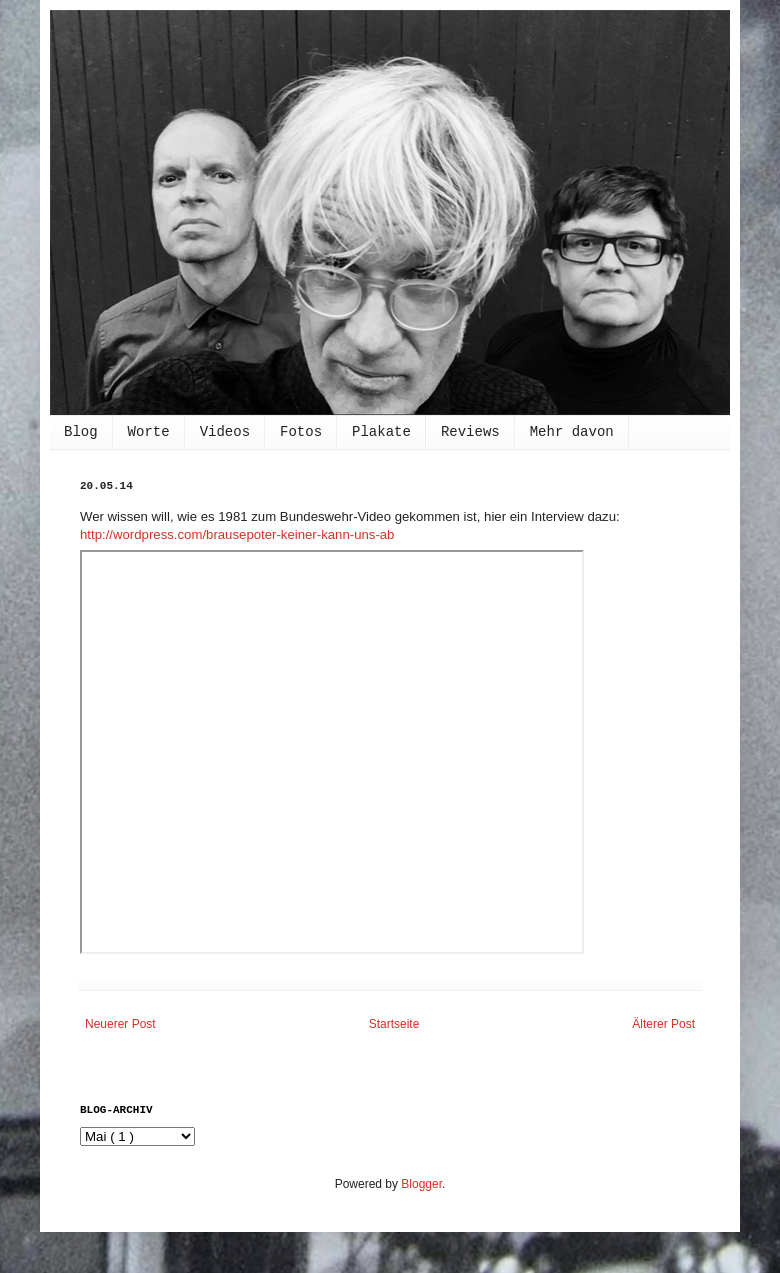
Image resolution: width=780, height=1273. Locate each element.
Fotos (301, 432)
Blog (81, 432)
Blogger (421, 1184)
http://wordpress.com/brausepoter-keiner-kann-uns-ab (237, 534)
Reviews (470, 432)
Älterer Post (663, 1024)
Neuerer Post (120, 1024)
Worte (149, 432)
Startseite (394, 1024)
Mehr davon (572, 432)
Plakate (381, 432)
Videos (225, 432)
